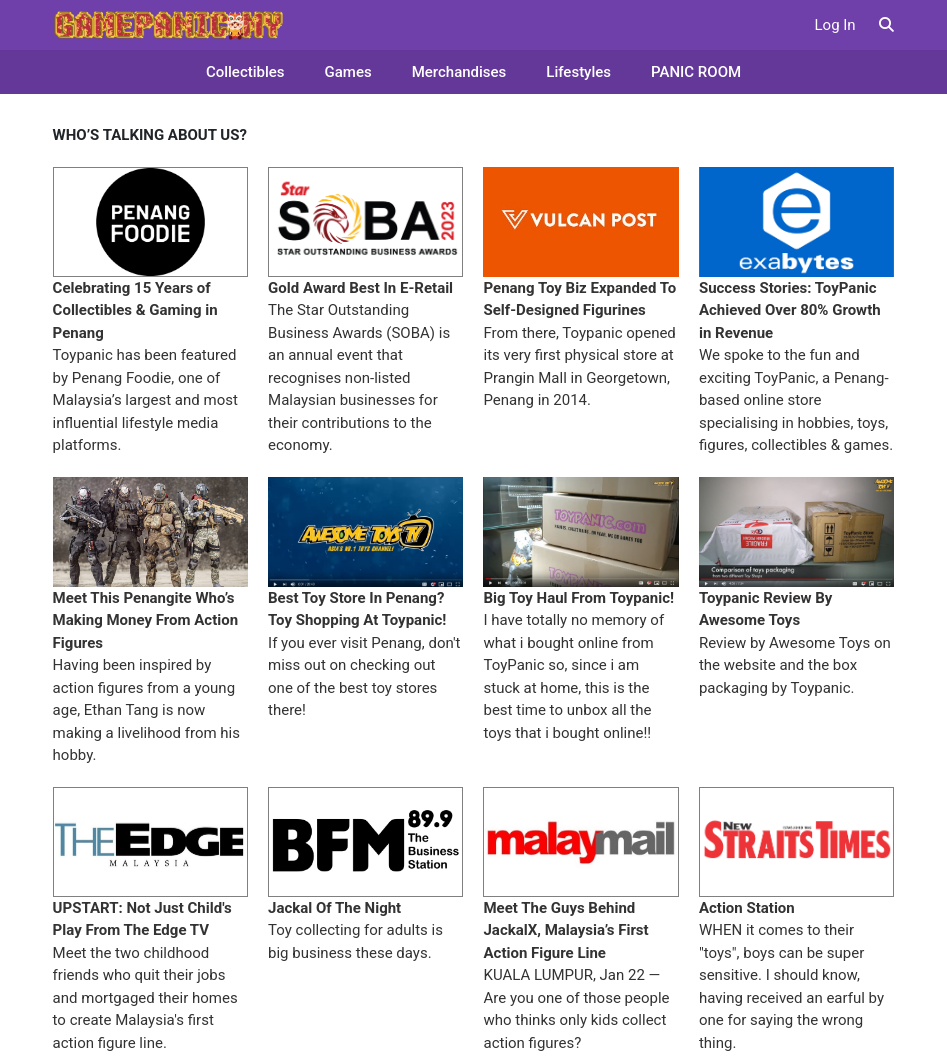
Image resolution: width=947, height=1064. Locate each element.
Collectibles (245, 72)
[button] (886, 25)
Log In (835, 25)
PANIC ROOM (696, 72)
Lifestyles (578, 72)
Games (348, 72)
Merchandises (459, 72)
